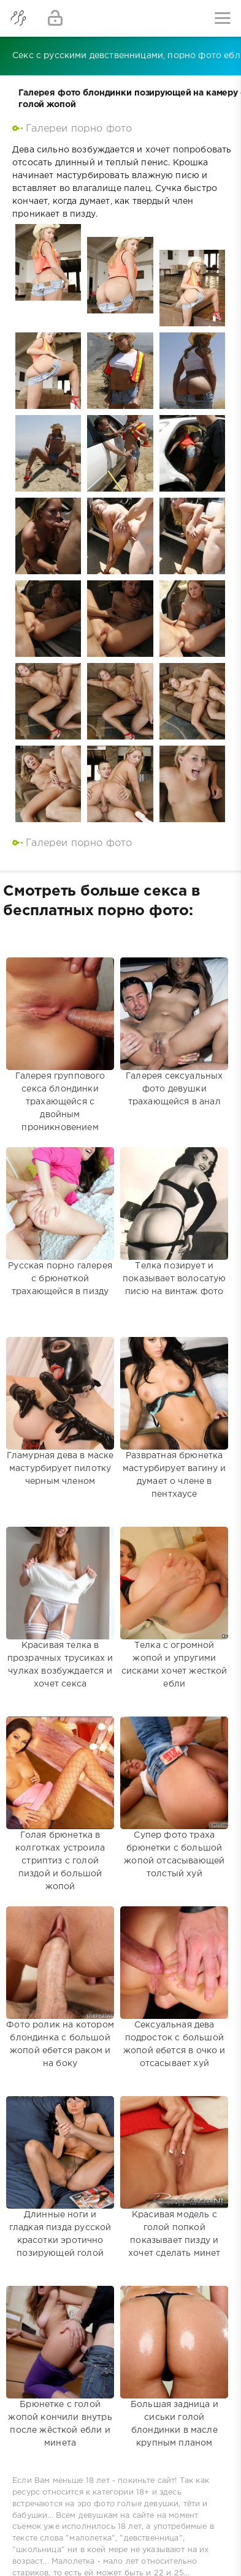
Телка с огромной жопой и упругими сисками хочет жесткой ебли (174, 1597)
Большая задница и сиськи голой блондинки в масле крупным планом (174, 2356)
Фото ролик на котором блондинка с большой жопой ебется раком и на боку (60, 1976)
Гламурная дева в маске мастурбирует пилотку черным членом (60, 1407)
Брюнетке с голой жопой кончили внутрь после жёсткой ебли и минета (60, 2356)
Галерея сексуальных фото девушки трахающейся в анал (174, 1027)
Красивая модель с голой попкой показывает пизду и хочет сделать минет (174, 2166)
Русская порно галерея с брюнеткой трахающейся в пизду (60, 1217)
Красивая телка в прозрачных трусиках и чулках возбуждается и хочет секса (60, 1597)
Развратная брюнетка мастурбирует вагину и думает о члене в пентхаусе (174, 1407)
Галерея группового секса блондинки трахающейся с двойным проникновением (60, 1027)
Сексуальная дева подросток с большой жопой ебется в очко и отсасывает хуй (174, 1976)
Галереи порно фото (79, 128)
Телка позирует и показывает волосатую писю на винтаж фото (174, 1217)
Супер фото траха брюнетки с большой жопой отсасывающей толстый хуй (174, 1787)
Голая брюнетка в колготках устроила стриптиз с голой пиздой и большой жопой (60, 1787)
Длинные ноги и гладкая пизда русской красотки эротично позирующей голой (60, 2166)
